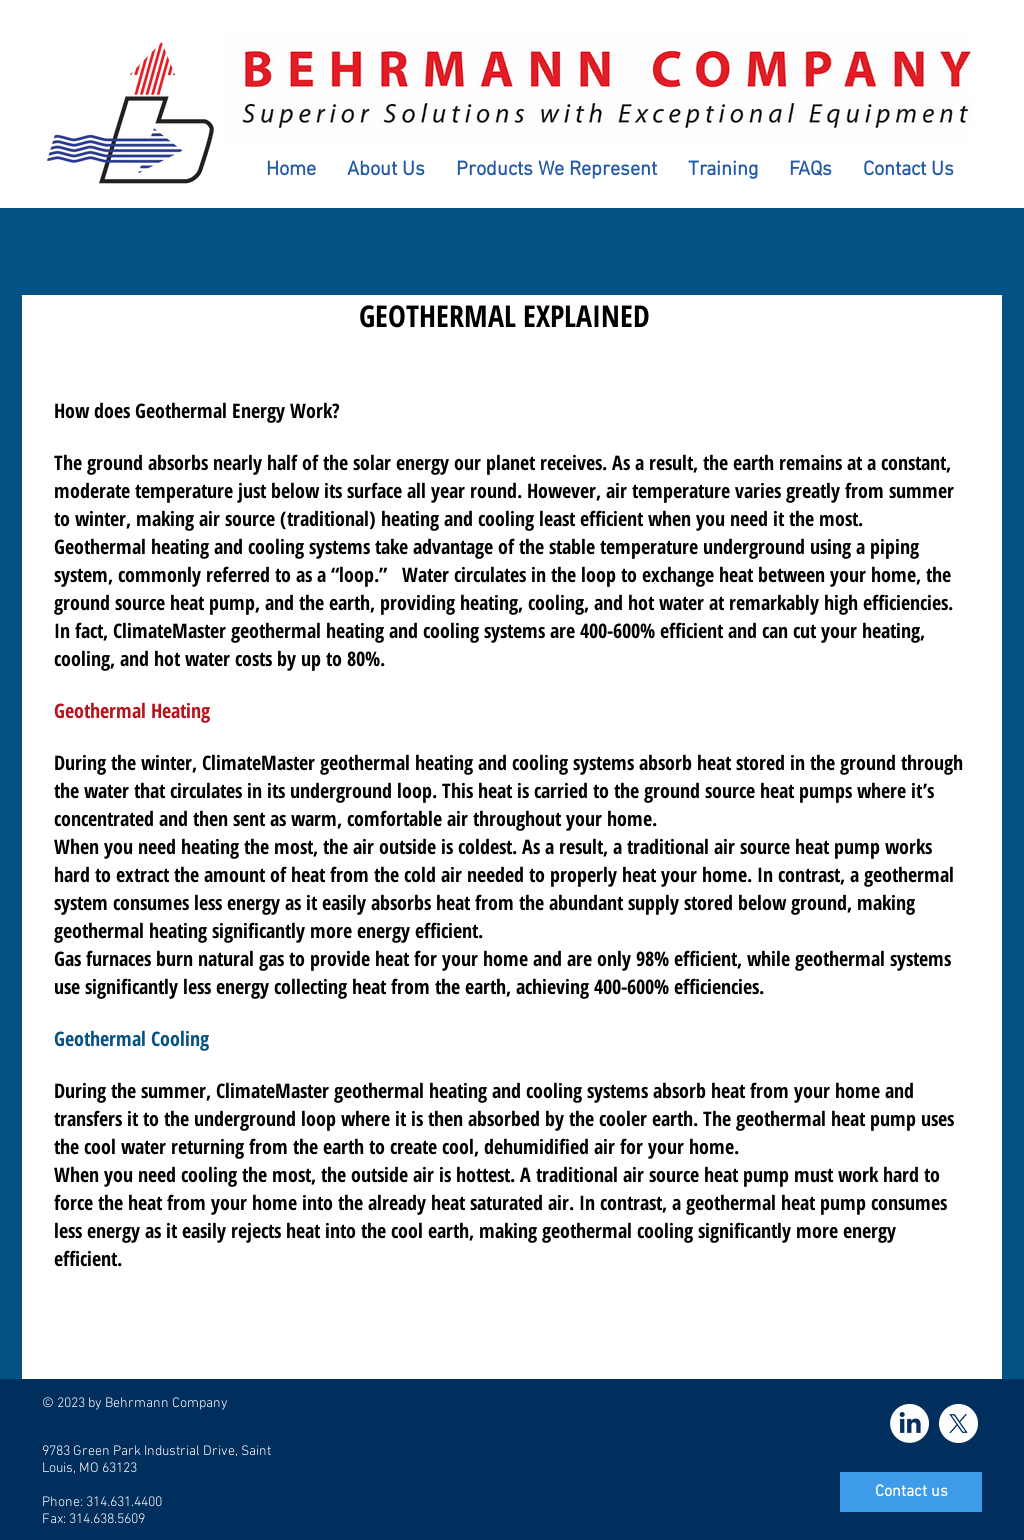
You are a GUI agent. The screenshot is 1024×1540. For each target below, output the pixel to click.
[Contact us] (911, 1492)
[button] (385, 170)
